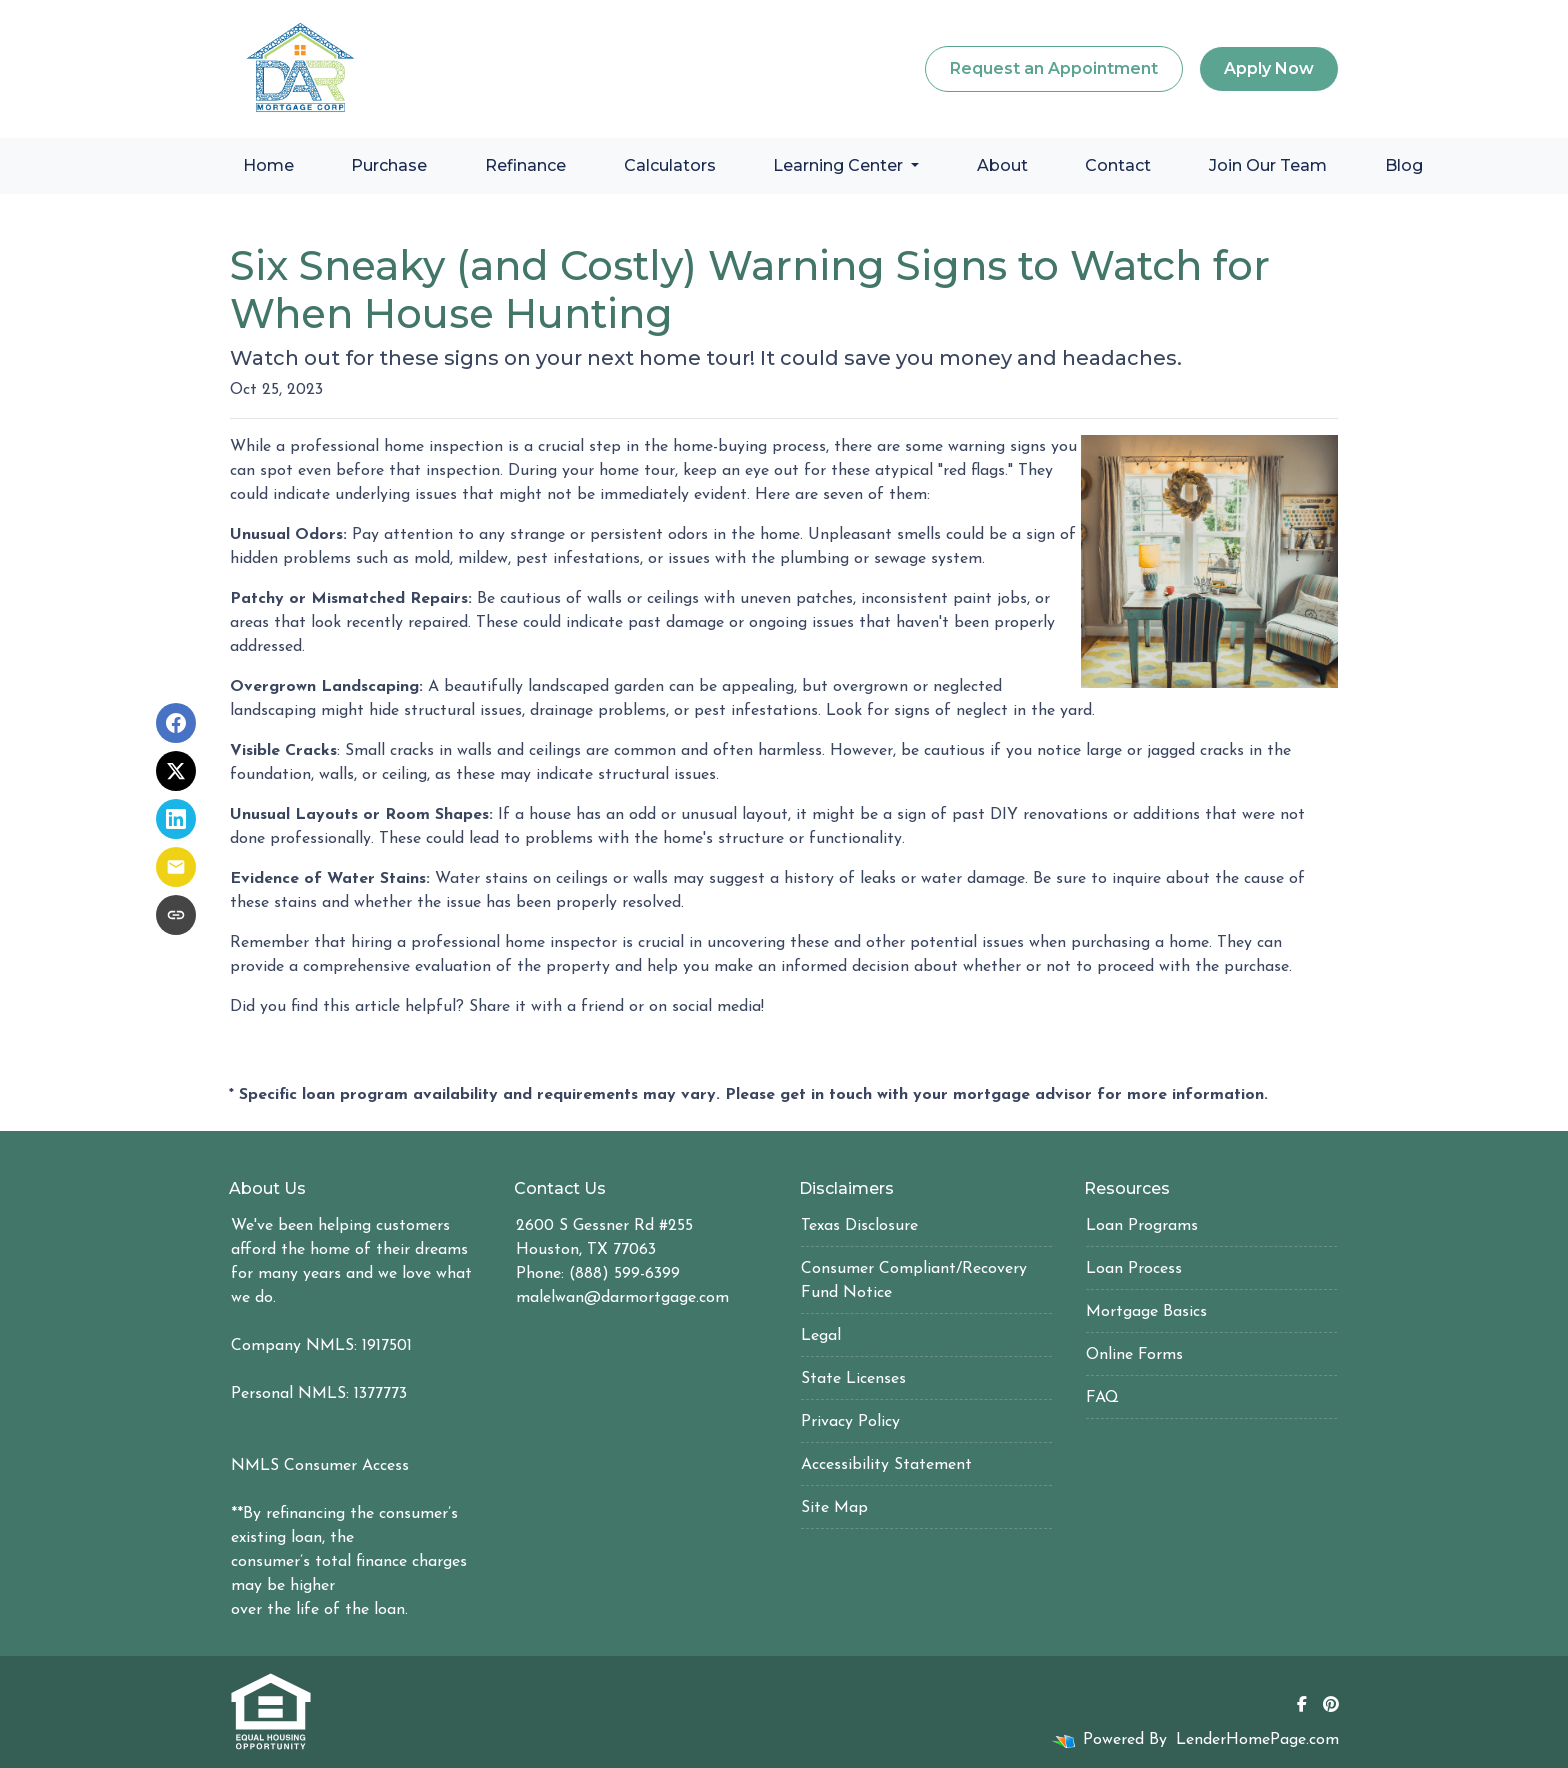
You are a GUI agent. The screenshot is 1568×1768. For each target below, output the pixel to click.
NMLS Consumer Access (320, 1466)
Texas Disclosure (859, 1226)
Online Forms (1134, 1355)
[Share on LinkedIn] (176, 819)
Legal (821, 1336)
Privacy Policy (850, 1422)
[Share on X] (176, 771)
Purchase (389, 165)
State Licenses (853, 1379)
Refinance (525, 165)
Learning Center (840, 165)
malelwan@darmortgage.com (622, 1298)
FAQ (1102, 1398)
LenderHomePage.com (1257, 1740)
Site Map (834, 1508)
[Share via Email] (176, 867)
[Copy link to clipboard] (176, 915)
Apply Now (1269, 68)
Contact (1118, 165)
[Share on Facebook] (176, 723)
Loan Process (1134, 1269)
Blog (1404, 165)
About (1002, 165)
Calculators (670, 165)
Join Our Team (1268, 165)
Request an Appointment (1054, 68)
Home (268, 165)
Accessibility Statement (886, 1465)
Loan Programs (1142, 1226)
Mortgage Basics (1146, 1312)
